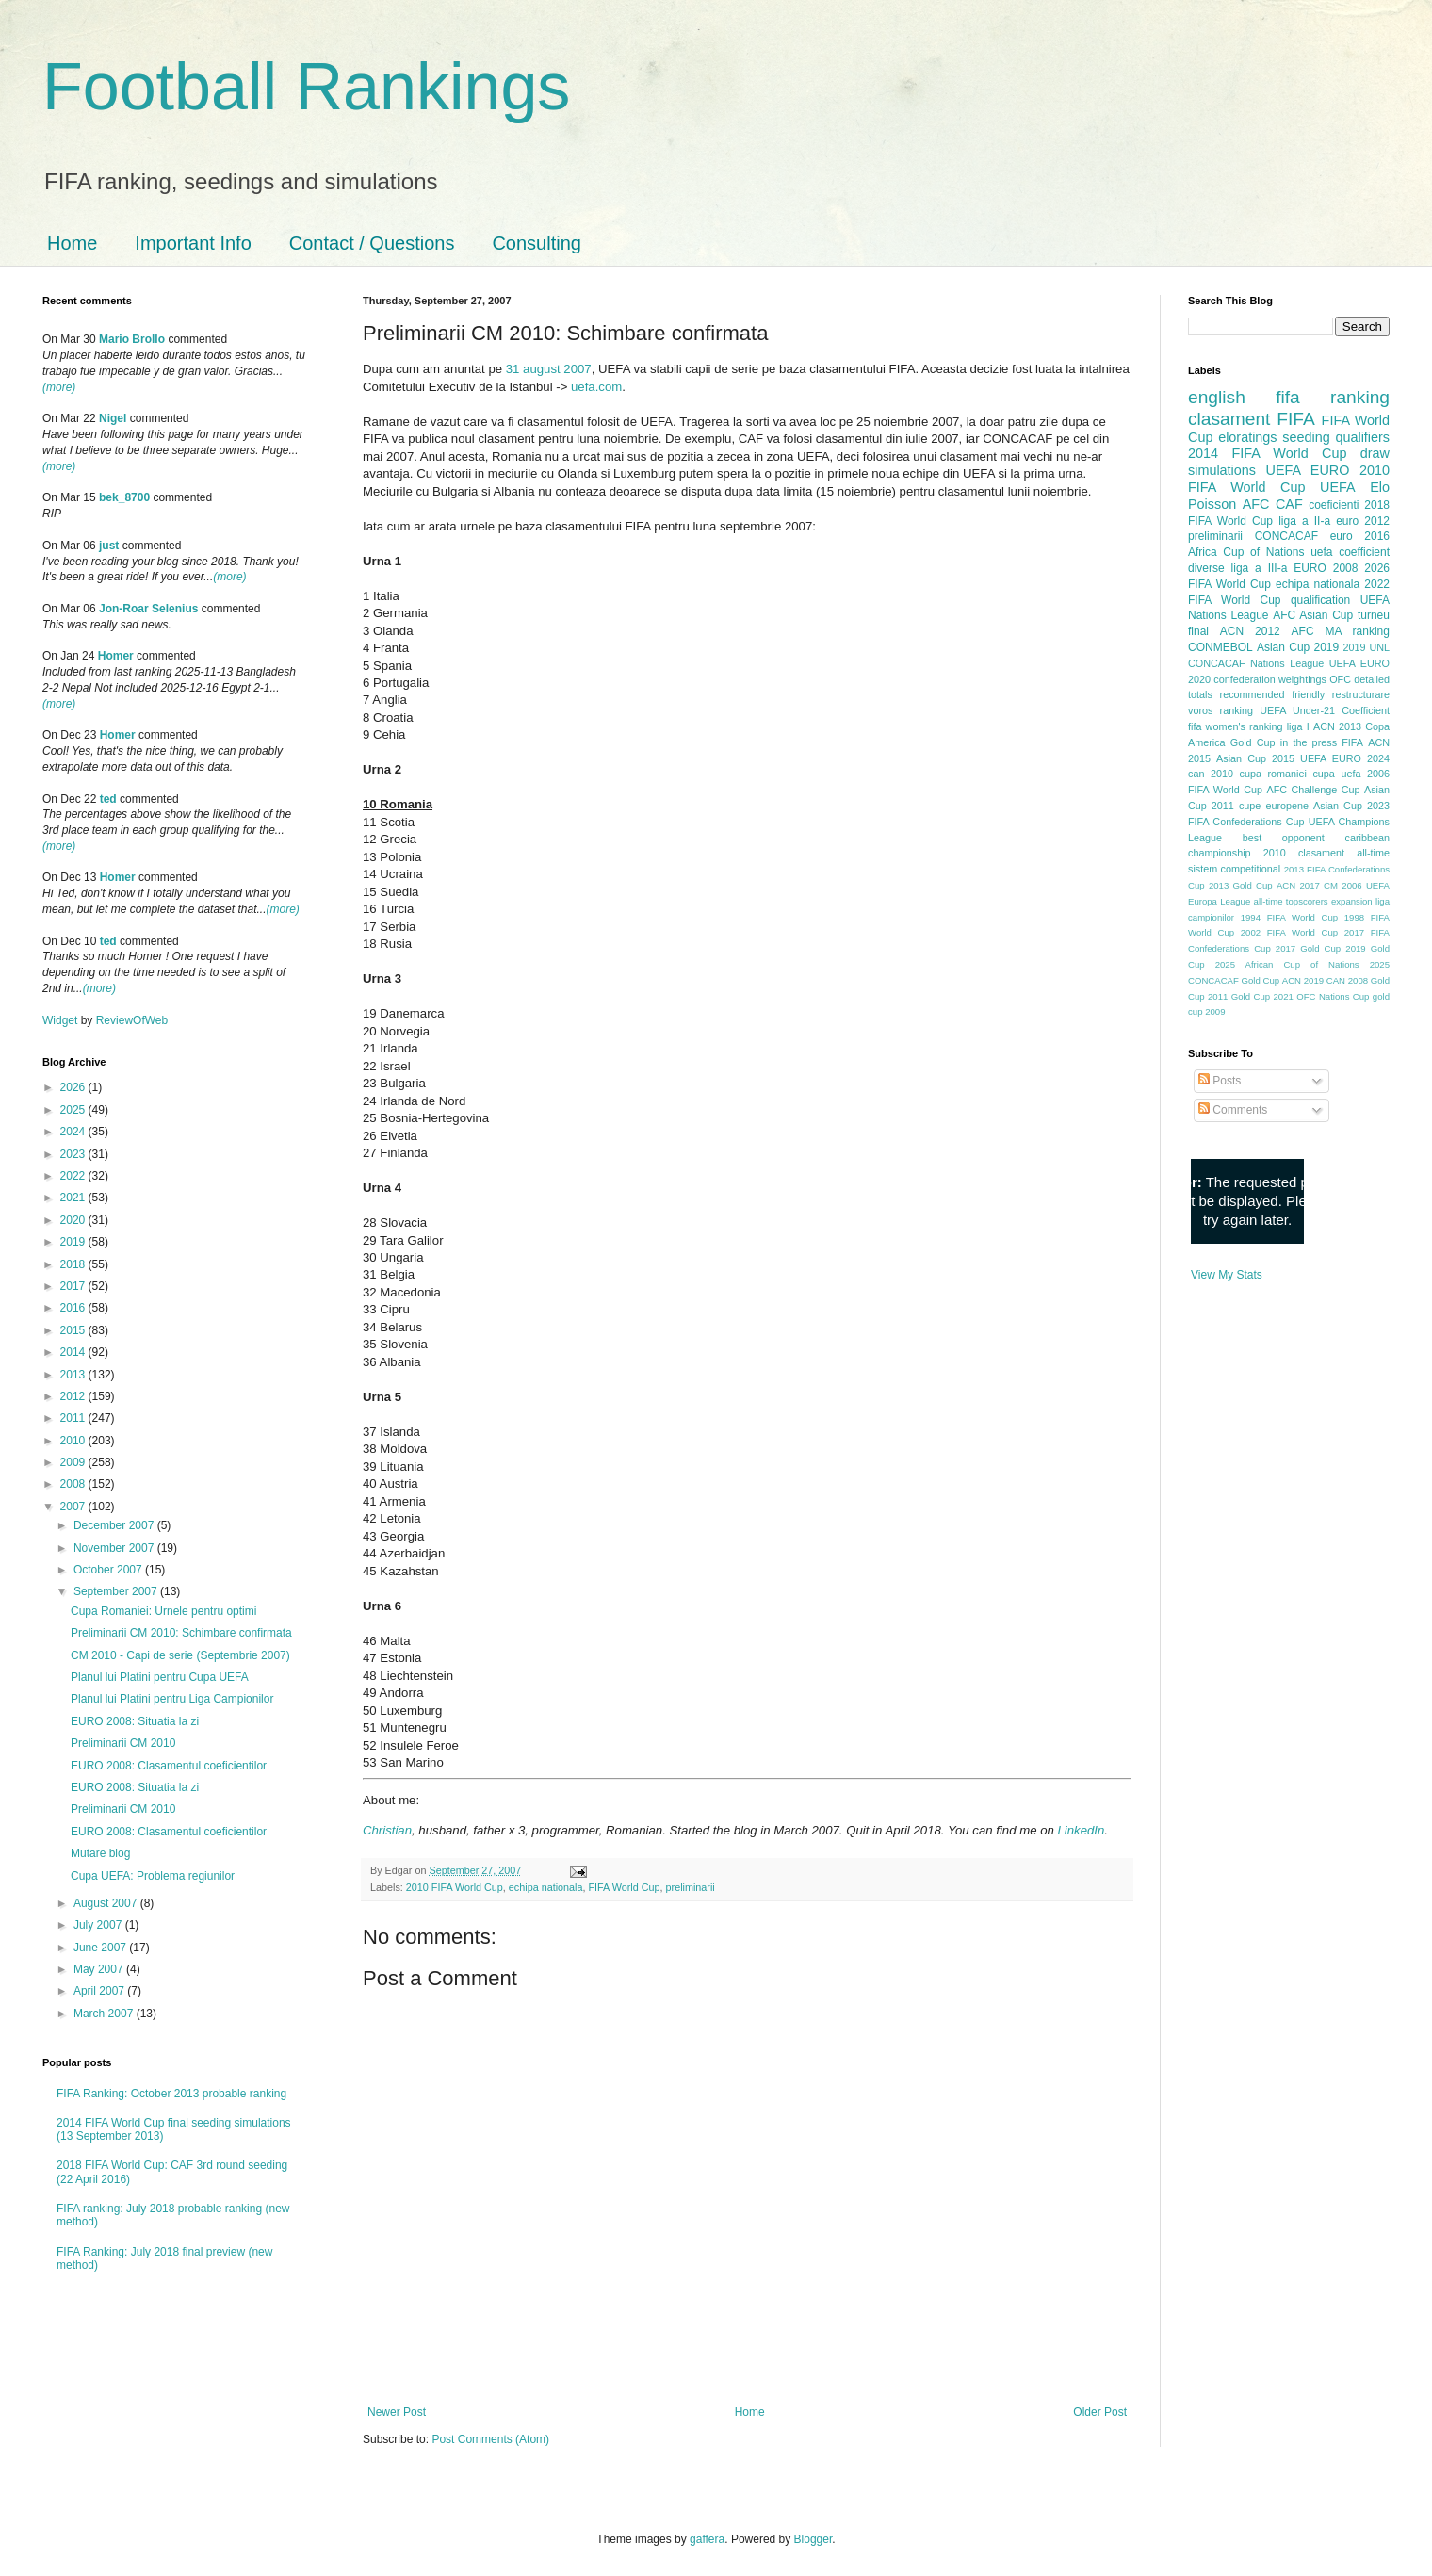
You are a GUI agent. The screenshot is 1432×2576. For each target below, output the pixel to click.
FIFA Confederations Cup (1246, 821)
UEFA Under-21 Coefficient (1325, 710)
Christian (387, 1830)
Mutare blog (100, 1853)
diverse (1206, 568)
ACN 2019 (1303, 980)
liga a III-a (1259, 568)
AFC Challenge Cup (1312, 789)
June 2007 (101, 1947)
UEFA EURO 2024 (1345, 758)
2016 (74, 1307)
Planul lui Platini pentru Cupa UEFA (160, 1677)
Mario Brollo (132, 339)
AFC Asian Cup (1313, 615)
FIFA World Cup (624, 1887)
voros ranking (1220, 710)
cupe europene (1274, 805)
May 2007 (99, 1969)
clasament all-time (1344, 852)
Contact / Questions (372, 243)
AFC (1256, 504)
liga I (1298, 726)
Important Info (193, 243)
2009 (74, 1462)
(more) (58, 387)
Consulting (536, 243)
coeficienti (1334, 505)
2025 (74, 1110)
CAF (1289, 504)
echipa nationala (546, 1887)
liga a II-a (1304, 521)
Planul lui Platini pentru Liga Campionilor (172, 1698)
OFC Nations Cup (1332, 996)
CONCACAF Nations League (1256, 663)
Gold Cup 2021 (1262, 996)
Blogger (813, 2539)
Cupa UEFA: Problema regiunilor (153, 1876)
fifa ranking (1333, 397)
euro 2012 (1363, 521)
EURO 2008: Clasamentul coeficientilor (169, 1765)
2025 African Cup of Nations (1287, 964)
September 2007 (116, 1591)
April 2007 (100, 1990)
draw (1375, 453)
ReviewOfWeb (132, 1020)
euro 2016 (1360, 536)
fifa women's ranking (1235, 726)
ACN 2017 (1298, 885)
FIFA (1352, 742)
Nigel (112, 418)
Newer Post (396, 2412)
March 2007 (105, 2013)
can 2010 (1210, 773)
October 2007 (109, 1569)
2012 (74, 1396)
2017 (74, 1286)
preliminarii (690, 1887)
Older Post (1100, 2412)
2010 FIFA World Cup (454, 1887)
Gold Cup (1253, 742)
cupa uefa (1336, 773)
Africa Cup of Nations (1246, 552)
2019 (74, 1241)
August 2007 (106, 1903)
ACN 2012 (1250, 631)
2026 (74, 1087)
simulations (1222, 470)
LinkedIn (1080, 1830)
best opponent (1284, 837)
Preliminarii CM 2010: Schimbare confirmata (181, 1632)
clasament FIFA (1251, 419)
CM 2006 (1343, 885)
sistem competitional (1234, 868)
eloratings (1247, 437)
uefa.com (596, 387)
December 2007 (115, 1525)
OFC (1340, 679)
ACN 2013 (1337, 726)
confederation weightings (1269, 679)
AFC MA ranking (1341, 631)
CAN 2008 (1347, 980)
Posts (1219, 1080)
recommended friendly (1273, 694)
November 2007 (115, 1548)
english (1216, 397)
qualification (1320, 600)
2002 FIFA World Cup (1289, 932)
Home (72, 243)
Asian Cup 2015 (1255, 758)
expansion (1352, 901)
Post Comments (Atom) (490, 2439)
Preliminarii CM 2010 (123, 1743)
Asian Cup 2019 (1298, 647)
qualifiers (1362, 437)
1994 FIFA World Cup (1289, 917)
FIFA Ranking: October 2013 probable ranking (171, 2093)
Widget (61, 1020)
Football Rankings (306, 86)
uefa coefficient (1350, 552)
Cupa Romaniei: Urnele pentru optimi (163, 1611)
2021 (74, 1197)
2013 (74, 1374)
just (109, 545)
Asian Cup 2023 (1351, 805)
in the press (1308, 742)
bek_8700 (124, 497)
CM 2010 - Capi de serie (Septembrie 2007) (180, 1655)
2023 (74, 1154)
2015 (74, 1330)
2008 (74, 1484)
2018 (74, 1264)
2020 (74, 1220)
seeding (1305, 437)
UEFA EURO (1308, 470)
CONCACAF (1286, 536)
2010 (74, 1440)
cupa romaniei (1273, 773)
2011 (74, 1418)
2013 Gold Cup (1241, 885)
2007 (74, 1506)
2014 (74, 1352)
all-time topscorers (1291, 901)
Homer (116, 655)
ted (108, 799)
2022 (74, 1175)
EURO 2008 (1326, 568)
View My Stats (1226, 1274)
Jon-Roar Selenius (148, 608)
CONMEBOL (1220, 647)
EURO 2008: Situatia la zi (135, 1721)
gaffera (707, 2539)
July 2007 (99, 1925)
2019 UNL (1366, 647)
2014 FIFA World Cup (1267, 453)
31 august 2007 (549, 369)
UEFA (1338, 487)
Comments (1232, 1110)
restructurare (1361, 694)
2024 (74, 1131)
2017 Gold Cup (1308, 948)
